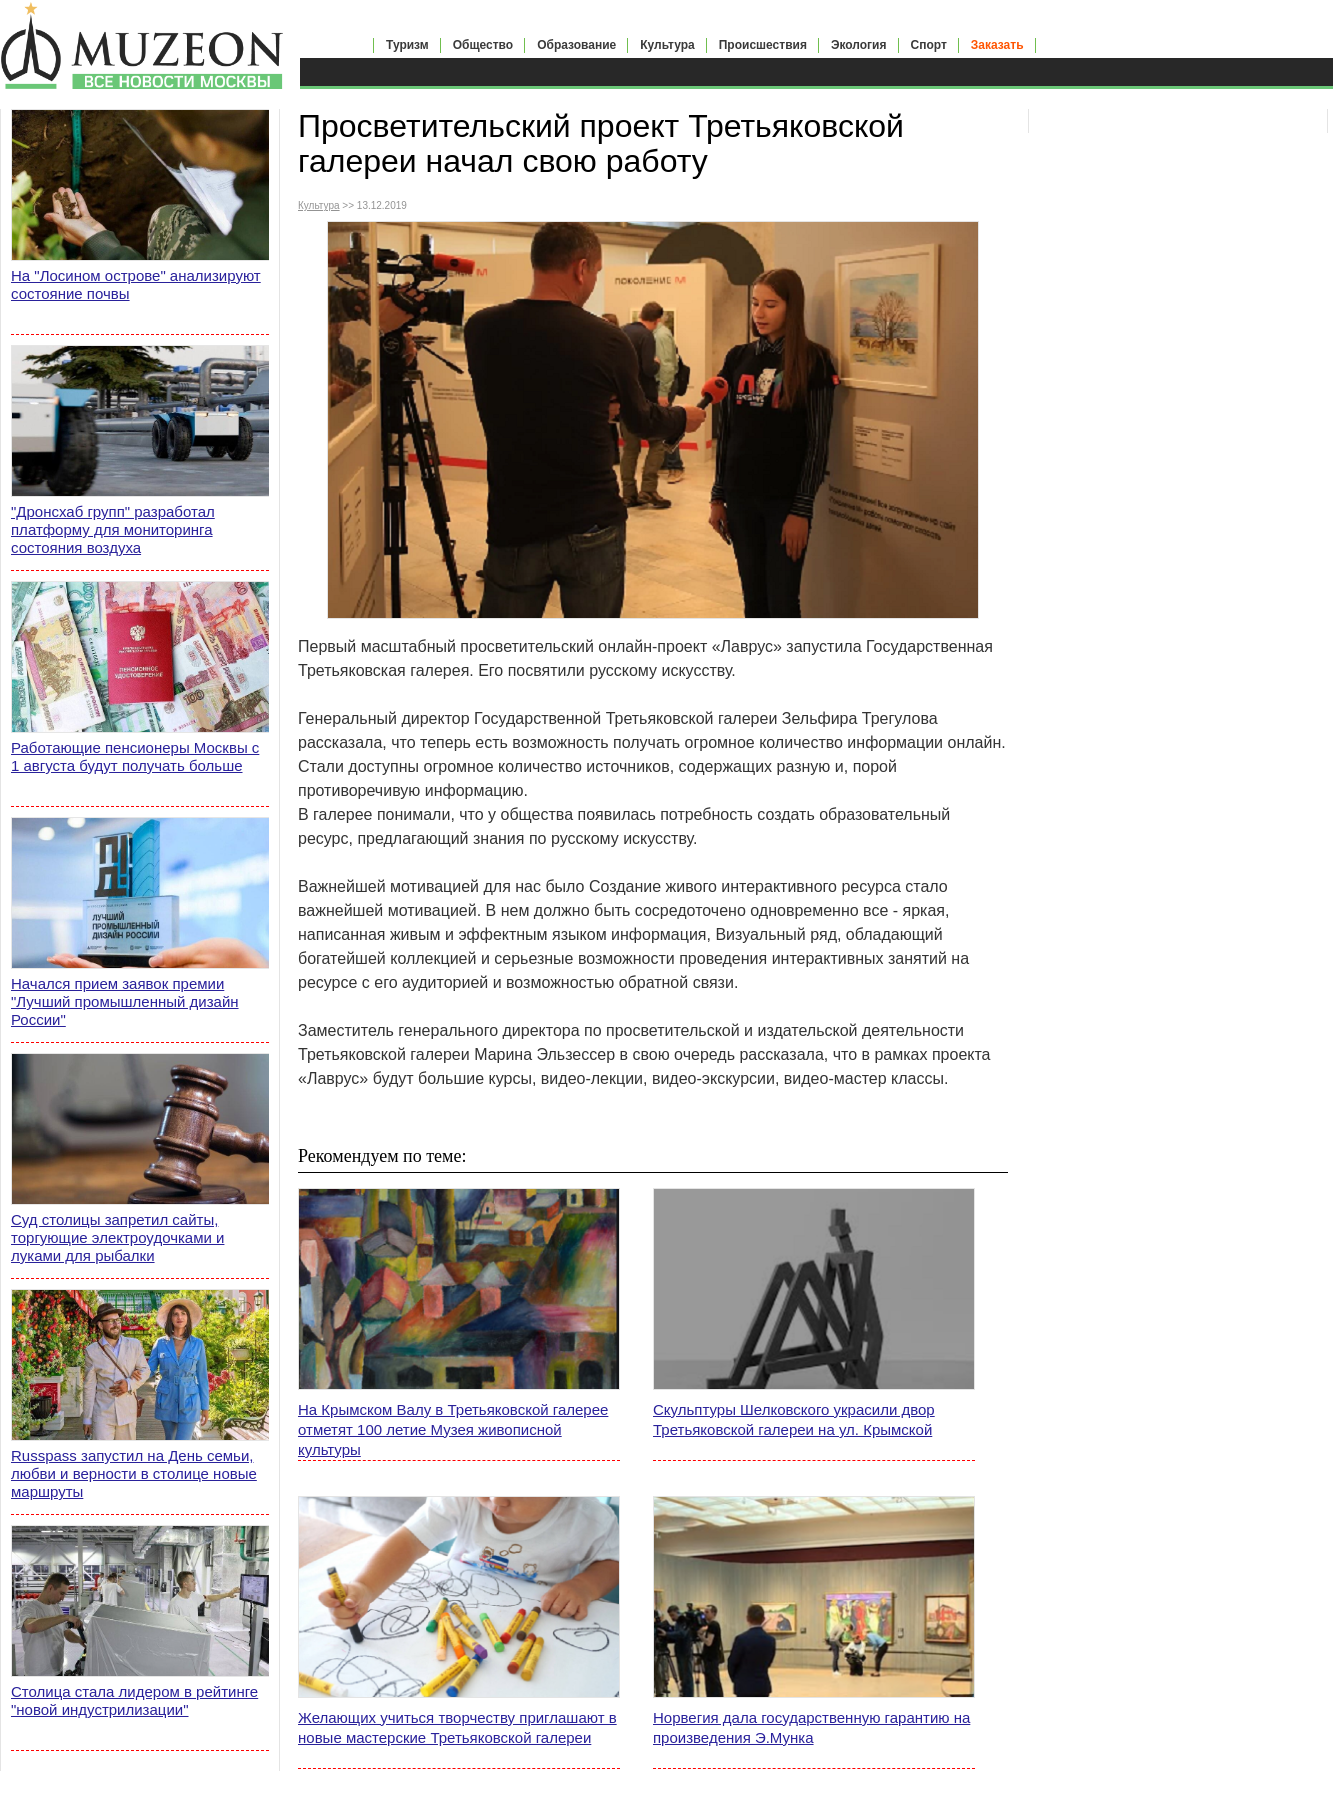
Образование (576, 45)
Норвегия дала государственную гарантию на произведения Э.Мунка (811, 1727)
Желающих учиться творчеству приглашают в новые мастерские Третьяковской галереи (457, 1727)
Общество (483, 45)
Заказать (997, 45)
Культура (667, 45)
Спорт (929, 45)
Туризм (407, 45)
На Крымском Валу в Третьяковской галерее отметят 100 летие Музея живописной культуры (453, 1429)
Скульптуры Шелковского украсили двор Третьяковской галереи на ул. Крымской (794, 1419)
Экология (859, 45)
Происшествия (763, 45)
